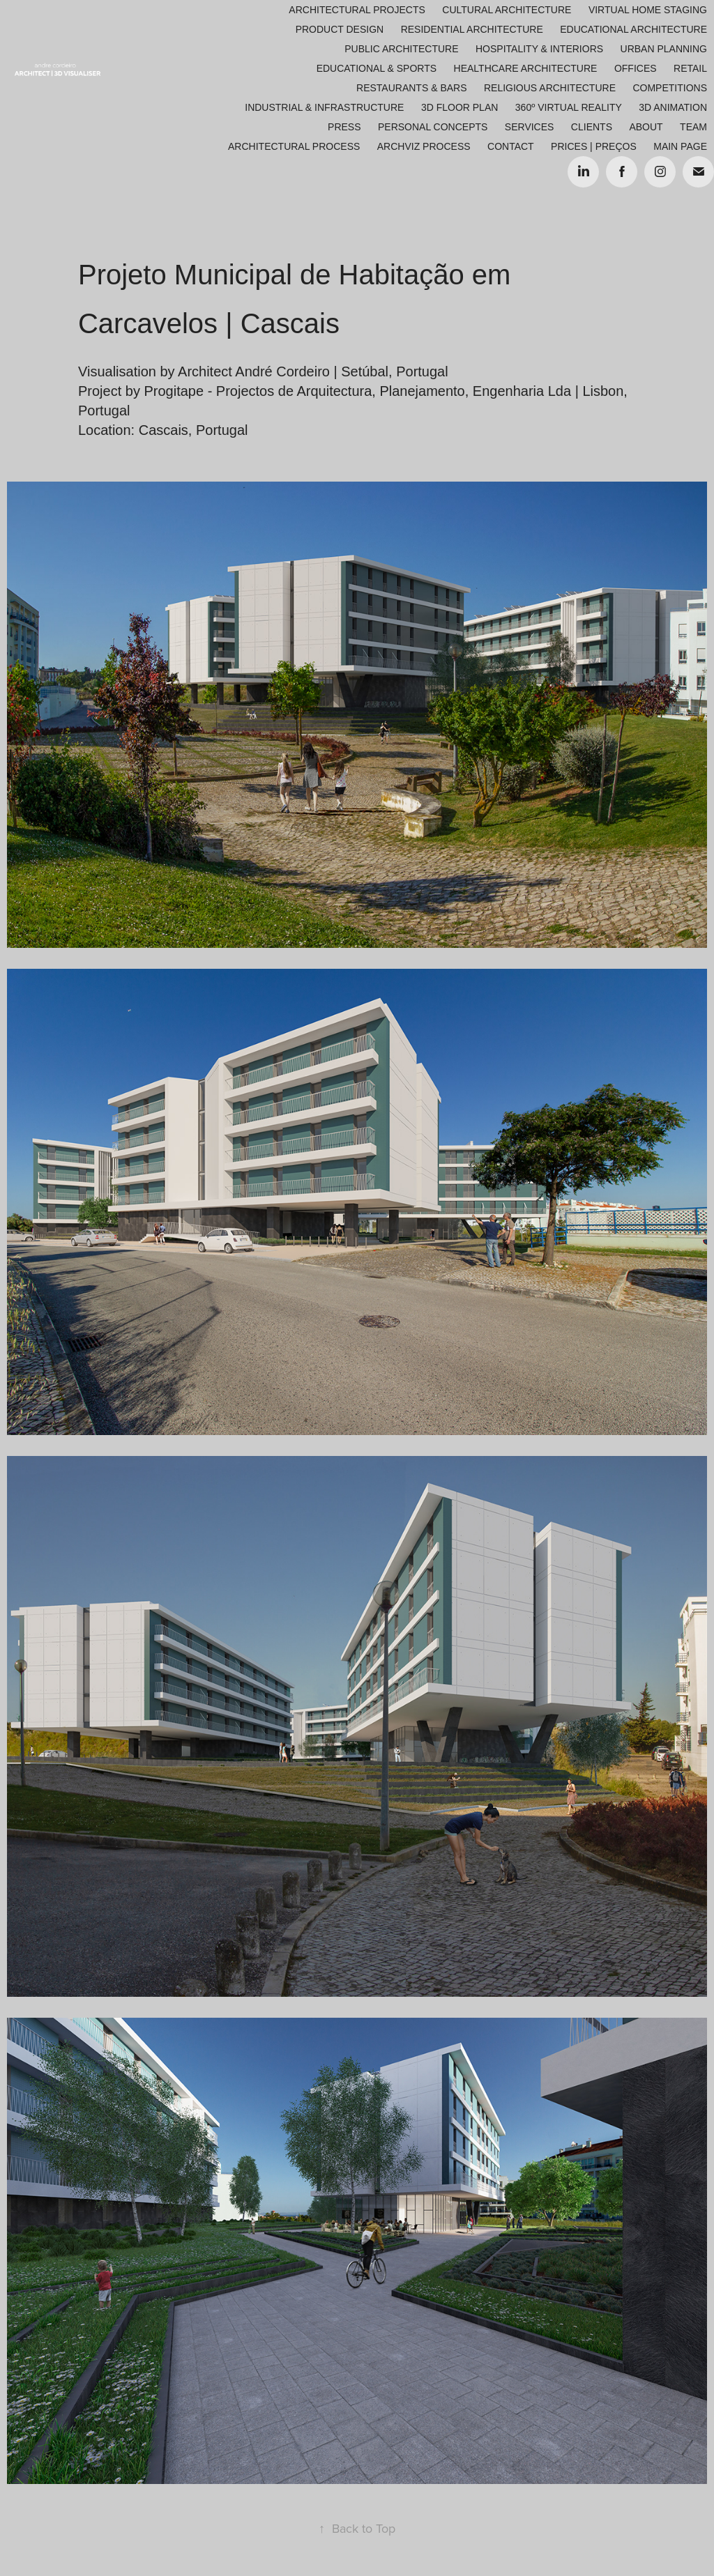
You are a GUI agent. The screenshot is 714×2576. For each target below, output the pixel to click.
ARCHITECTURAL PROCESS (294, 146)
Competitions (669, 87)
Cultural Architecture (506, 9)
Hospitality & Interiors (539, 48)
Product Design (340, 29)
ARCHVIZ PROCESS (424, 146)
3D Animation (673, 107)
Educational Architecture (633, 29)
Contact (510, 146)
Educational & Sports (376, 68)
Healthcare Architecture (526, 68)
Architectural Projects (357, 9)
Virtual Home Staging (647, 9)
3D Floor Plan (459, 107)
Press (344, 126)
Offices (635, 68)
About (645, 126)
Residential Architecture (472, 29)
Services (529, 126)
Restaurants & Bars (411, 87)
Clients (591, 126)
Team (693, 126)
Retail (690, 68)
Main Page (680, 146)
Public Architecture (401, 48)
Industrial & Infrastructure (324, 107)
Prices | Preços (594, 146)
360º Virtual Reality (568, 107)
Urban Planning (664, 48)
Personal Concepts (432, 126)
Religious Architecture (550, 87)
